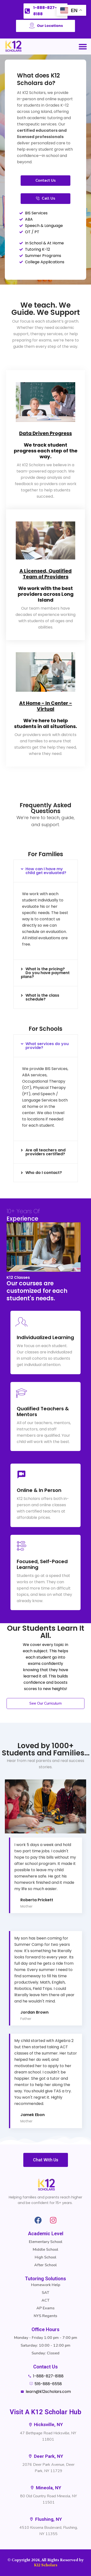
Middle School (45, 2249)
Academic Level (45, 2233)
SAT (45, 2292)
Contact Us (45, 2367)
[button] (82, 46)
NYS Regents (45, 2316)
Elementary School (45, 2241)
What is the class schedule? (42, 997)
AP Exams (45, 2308)
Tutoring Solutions (45, 2278)
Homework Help (45, 2285)
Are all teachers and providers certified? (45, 1152)
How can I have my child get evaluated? (45, 871)
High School (45, 2257)
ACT (45, 2300)
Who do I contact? (43, 1172)
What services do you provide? (47, 1045)
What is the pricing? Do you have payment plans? (45, 972)
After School (45, 2265)
